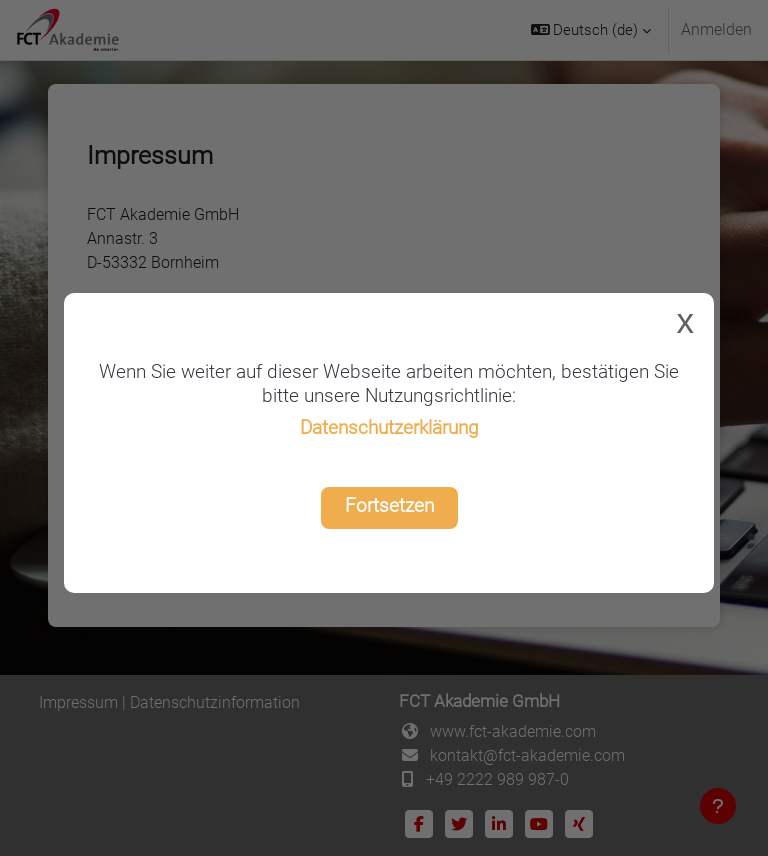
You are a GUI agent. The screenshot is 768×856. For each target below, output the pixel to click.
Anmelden (716, 29)
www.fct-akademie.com (513, 731)
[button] (591, 30)
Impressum (78, 702)
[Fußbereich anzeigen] (718, 806)
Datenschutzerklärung (389, 427)
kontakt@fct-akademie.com (527, 755)
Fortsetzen (389, 505)
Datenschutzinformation (215, 702)
